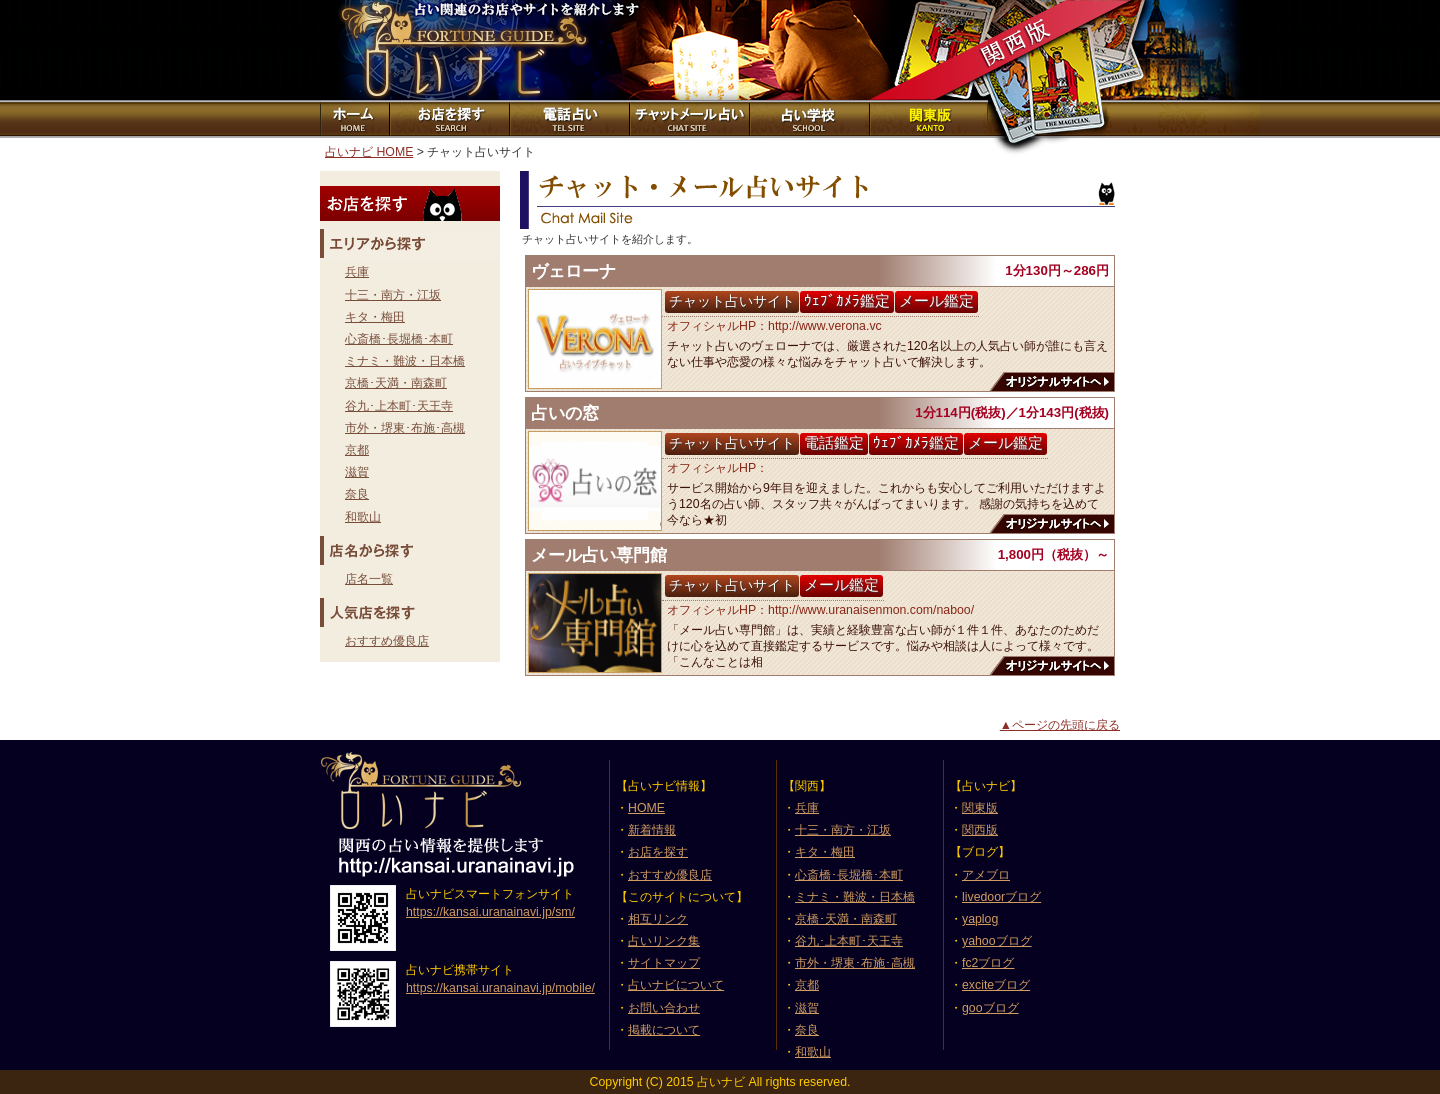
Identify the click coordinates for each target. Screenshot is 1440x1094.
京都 (357, 450)
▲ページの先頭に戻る (1060, 725)
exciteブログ (996, 985)
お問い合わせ (664, 1008)
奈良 (357, 494)
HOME (646, 808)
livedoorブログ (1001, 897)
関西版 (980, 830)
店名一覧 (369, 579)
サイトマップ (664, 963)
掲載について (664, 1030)
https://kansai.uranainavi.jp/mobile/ (500, 988)
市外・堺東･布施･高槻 (405, 428)
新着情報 (652, 830)
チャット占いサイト (688, 119)
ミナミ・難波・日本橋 (405, 361)
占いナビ (450, 50)
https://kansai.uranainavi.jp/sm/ (490, 912)
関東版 (928, 119)
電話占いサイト (568, 119)
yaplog (980, 919)
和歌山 (363, 517)
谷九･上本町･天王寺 (399, 406)
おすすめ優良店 (387, 641)
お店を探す (448, 119)
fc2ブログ (988, 963)
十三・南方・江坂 (393, 295)
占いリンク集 (664, 941)
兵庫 (357, 272)
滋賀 (357, 472)
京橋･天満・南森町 (396, 383)
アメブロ (986, 875)
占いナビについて (676, 985)
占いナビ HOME (369, 152)
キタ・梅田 (375, 317)
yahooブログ (997, 941)
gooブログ (990, 1008)
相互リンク (658, 919)
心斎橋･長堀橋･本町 (399, 339)
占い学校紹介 (808, 119)
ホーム (354, 119)
